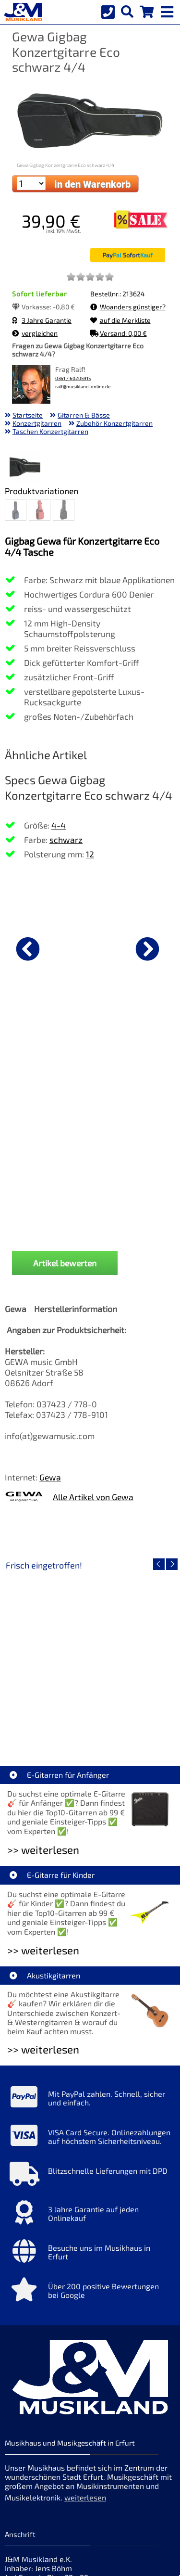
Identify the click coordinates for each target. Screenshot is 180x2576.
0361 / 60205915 (73, 378)
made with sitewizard (128, 2566)
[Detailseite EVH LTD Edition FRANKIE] (90, 1474)
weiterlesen (85, 2315)
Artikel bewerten (64, 1081)
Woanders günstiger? (128, 307)
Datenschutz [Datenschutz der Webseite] (27, 2470)
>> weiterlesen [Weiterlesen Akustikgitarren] (43, 1868)
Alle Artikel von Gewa (93, 1315)
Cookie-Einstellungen (74, 2499)
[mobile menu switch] (168, 9)
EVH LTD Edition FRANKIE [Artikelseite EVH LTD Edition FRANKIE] (90, 1544)
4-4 (58, 825)
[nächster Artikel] (147, 948)
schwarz (66, 839)
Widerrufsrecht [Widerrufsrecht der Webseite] (82, 2470)
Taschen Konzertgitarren (50, 431)
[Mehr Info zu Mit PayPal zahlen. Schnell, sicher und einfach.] (90, 1917)
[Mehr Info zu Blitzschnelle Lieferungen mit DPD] (90, 1994)
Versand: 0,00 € (118, 333)
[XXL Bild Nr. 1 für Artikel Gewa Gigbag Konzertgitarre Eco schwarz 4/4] (25, 468)
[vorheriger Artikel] (27, 948)
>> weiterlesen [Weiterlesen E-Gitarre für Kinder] (43, 1768)
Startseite (27, 415)
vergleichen (35, 333)
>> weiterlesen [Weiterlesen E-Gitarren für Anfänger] (43, 1668)
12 (90, 854)
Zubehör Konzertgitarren (114, 423)
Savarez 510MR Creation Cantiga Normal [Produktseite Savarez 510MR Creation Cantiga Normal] (90, 1047)
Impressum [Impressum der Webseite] (102, 2416)
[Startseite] (21, 12)
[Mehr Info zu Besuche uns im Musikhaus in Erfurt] (90, 2071)
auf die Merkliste (120, 320)
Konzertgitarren (36, 423)
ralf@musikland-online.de (82, 386)
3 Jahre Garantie (42, 320)
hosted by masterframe (55, 2566)
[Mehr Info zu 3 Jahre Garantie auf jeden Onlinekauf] (90, 2033)
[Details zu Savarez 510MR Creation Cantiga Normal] (90, 947)
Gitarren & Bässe (84, 415)
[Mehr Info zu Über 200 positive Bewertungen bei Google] (90, 2110)
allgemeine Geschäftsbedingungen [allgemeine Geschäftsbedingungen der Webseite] (65, 2484)
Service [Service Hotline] (17, 2499)
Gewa (50, 1295)
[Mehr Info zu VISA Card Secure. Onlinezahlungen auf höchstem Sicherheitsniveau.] (90, 1956)
